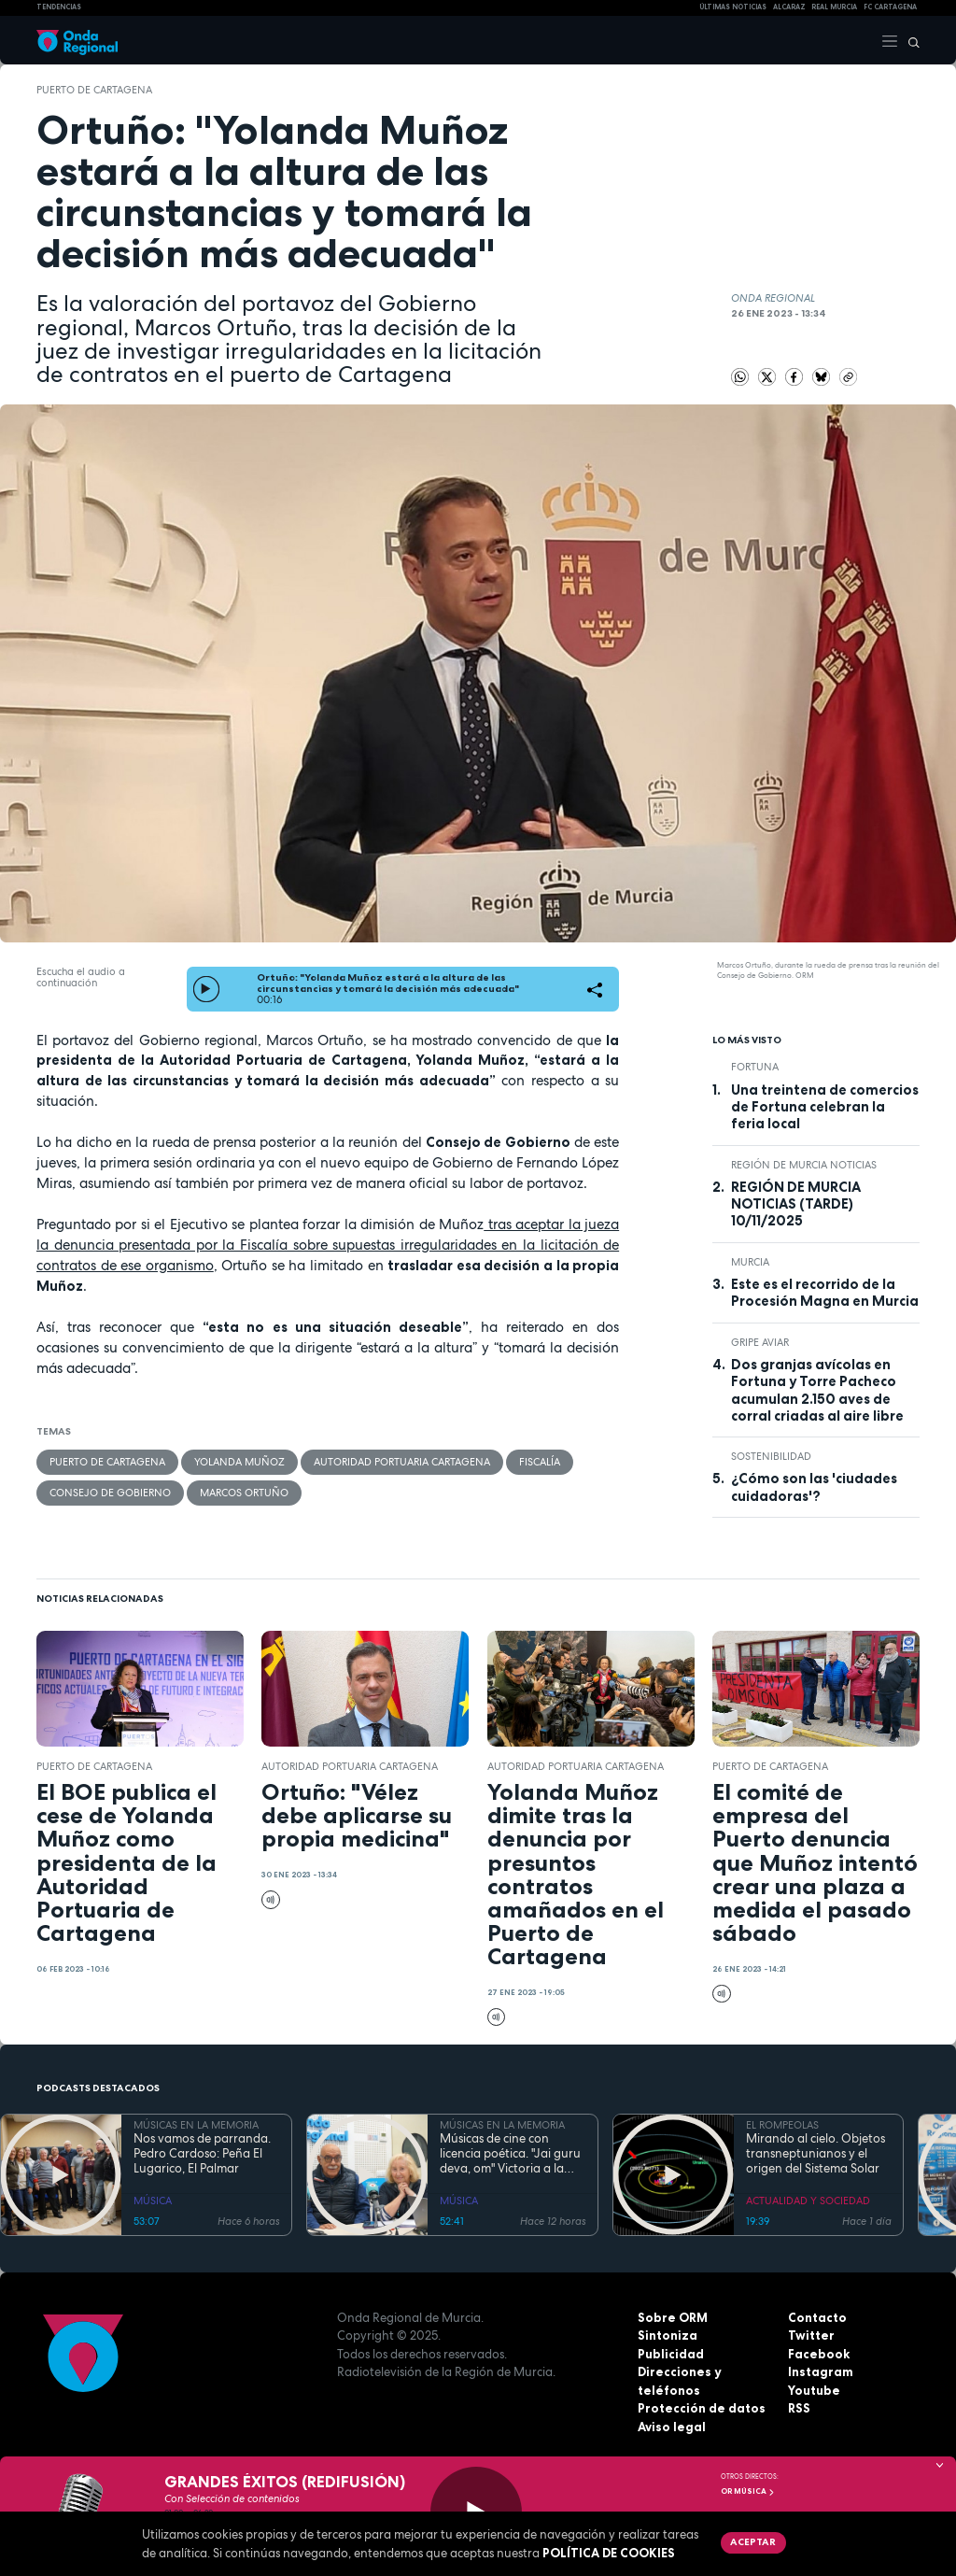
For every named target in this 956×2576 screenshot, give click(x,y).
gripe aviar (760, 1342)
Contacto (817, 2317)
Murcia (750, 1261)
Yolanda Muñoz (239, 1461)
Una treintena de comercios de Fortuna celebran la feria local (825, 1107)
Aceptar (753, 2541)
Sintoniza (667, 2335)
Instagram (820, 2371)
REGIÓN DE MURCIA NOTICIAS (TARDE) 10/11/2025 (796, 1204)
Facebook (819, 2353)
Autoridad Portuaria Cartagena (402, 1461)
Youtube (814, 2390)
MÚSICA (153, 2200)
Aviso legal (672, 2426)
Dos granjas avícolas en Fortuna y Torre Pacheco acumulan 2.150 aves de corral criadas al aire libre (817, 1390)
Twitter (811, 2335)
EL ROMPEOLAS (782, 2124)
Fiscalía (539, 1461)
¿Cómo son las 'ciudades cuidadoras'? (814, 1487)
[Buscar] (909, 40)
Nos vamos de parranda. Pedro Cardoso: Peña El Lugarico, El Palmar (202, 2154)
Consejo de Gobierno (110, 1492)
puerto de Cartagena (94, 89)
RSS (799, 2407)
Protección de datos (702, 2407)
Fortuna (755, 1066)
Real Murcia (834, 7)
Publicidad (671, 2353)
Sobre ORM (673, 2317)
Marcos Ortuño (244, 1492)
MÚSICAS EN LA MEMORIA (196, 2124)
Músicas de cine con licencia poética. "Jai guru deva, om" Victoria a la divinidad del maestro (510, 2154)
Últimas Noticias (732, 7)
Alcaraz (789, 7)
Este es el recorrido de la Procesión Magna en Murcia (825, 1292)
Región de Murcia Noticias (804, 1164)
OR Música (748, 2491)
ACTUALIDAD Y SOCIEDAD (808, 2200)
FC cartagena (890, 7)
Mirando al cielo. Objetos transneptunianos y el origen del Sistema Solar (815, 2154)
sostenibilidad (771, 1456)
